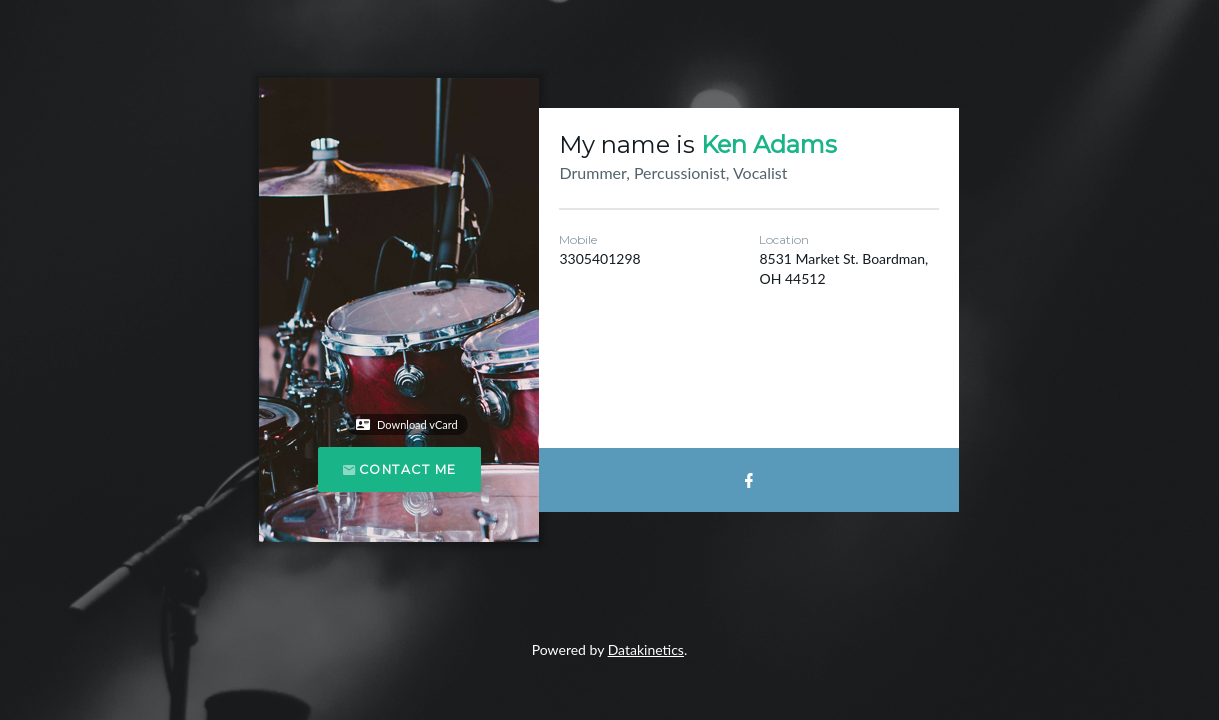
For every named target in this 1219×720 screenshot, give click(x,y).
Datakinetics (646, 649)
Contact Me (399, 469)
